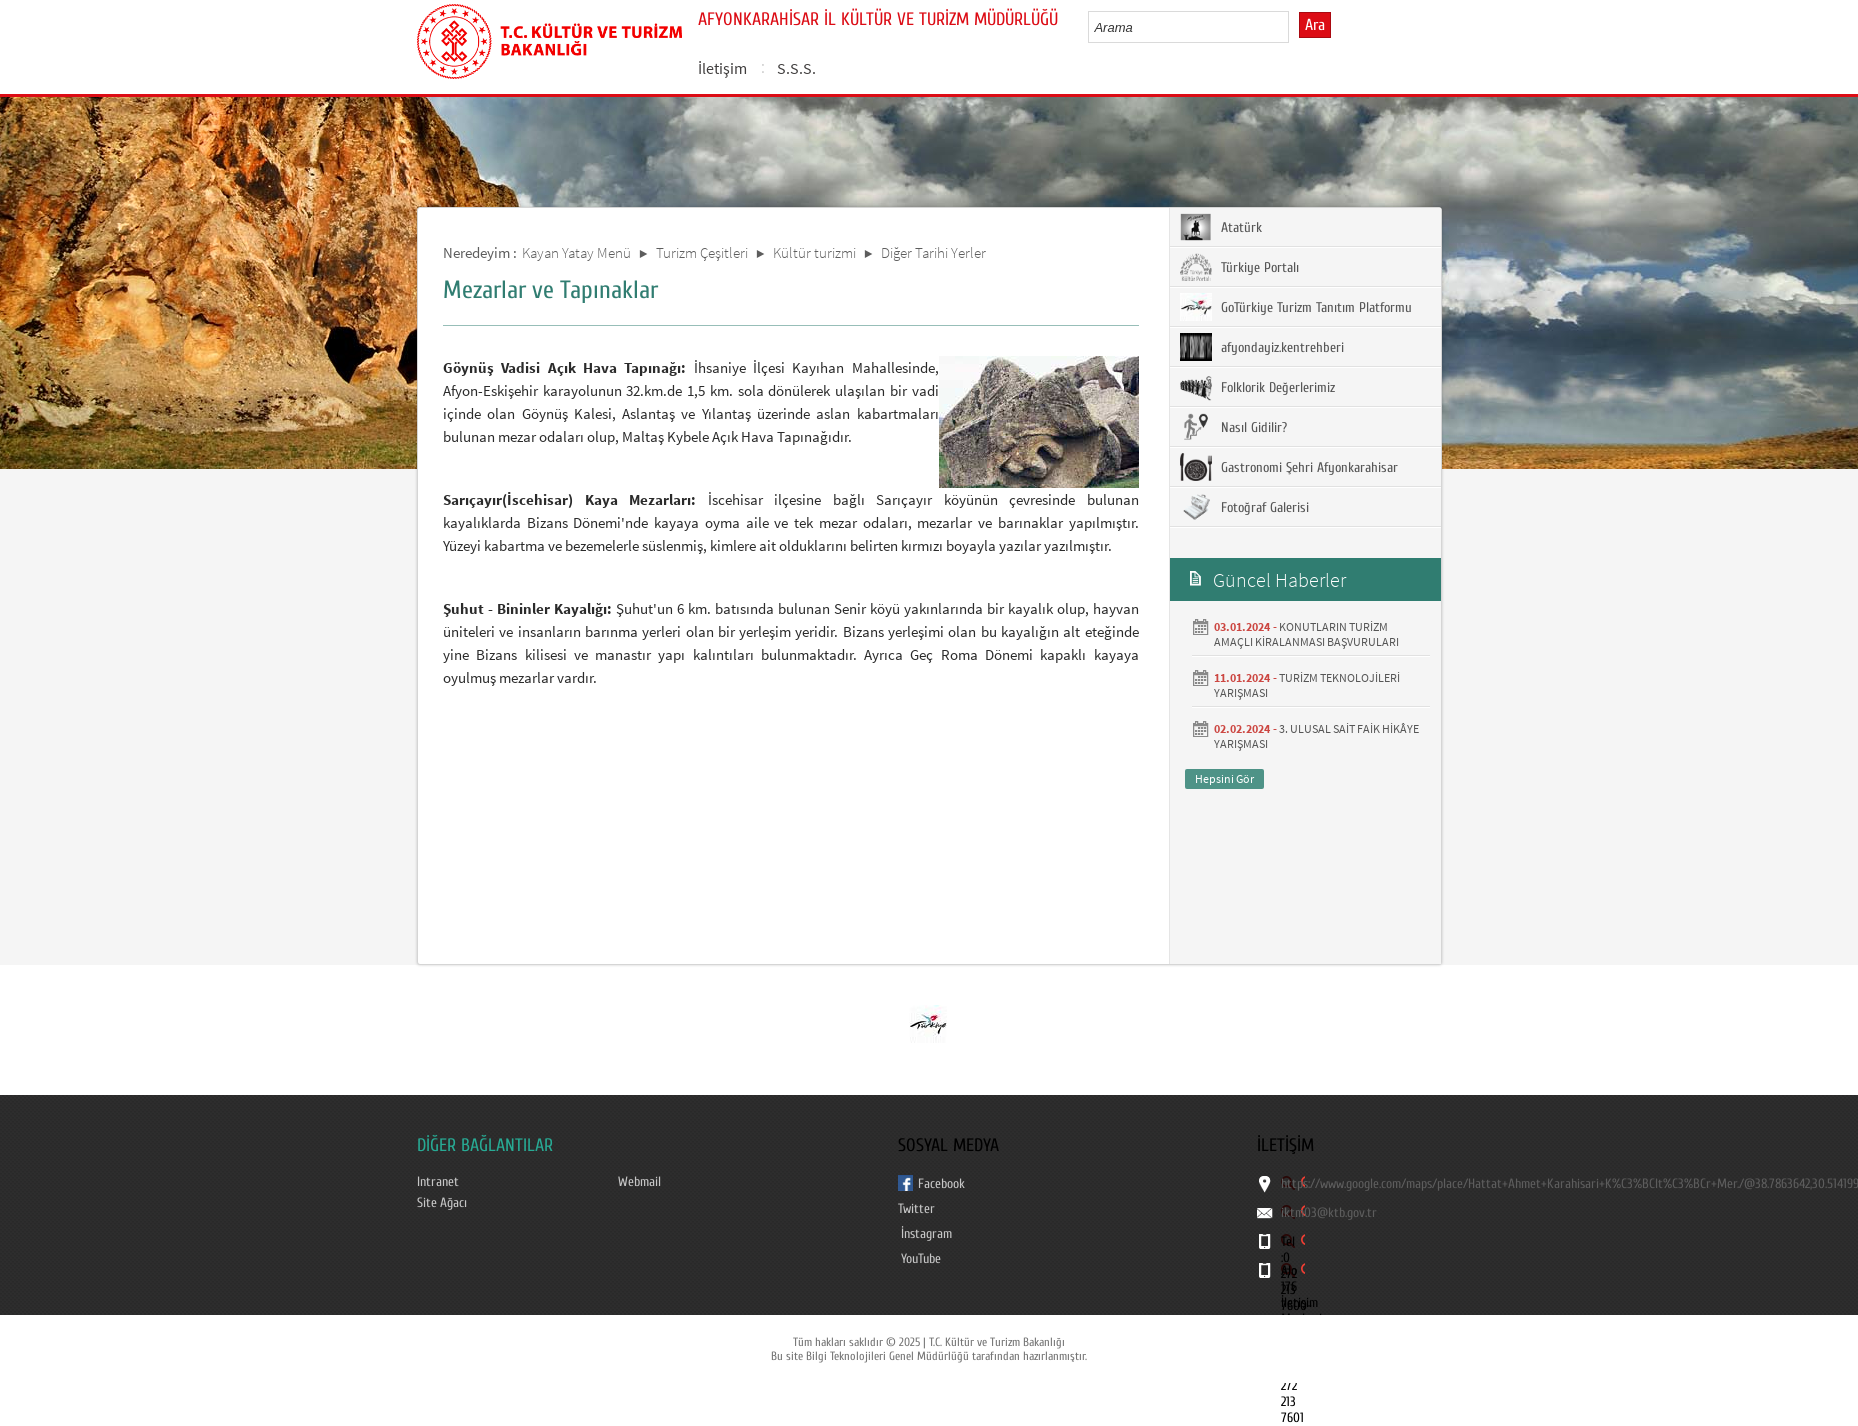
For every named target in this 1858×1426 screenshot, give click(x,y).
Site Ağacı (442, 1203)
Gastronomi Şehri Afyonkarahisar (1289, 467)
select (1294, 27)
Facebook (941, 1184)
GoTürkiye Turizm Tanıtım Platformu (1296, 307)
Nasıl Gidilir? (1233, 427)
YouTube (921, 1259)
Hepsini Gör (1224, 778)
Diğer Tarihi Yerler (933, 252)
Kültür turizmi (814, 252)
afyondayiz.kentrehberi (1262, 347)
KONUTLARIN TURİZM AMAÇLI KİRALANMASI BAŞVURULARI (1306, 634)
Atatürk (1221, 227)
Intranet (438, 1182)
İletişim (722, 68)
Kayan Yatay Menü (576, 252)
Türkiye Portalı (1239, 267)
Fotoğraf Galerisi (1244, 507)
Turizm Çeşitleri (702, 252)
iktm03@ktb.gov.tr (1329, 1213)
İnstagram (926, 1234)
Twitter (916, 1209)
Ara (1315, 25)
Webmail (639, 1182)
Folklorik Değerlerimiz (1257, 387)
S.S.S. (796, 68)
